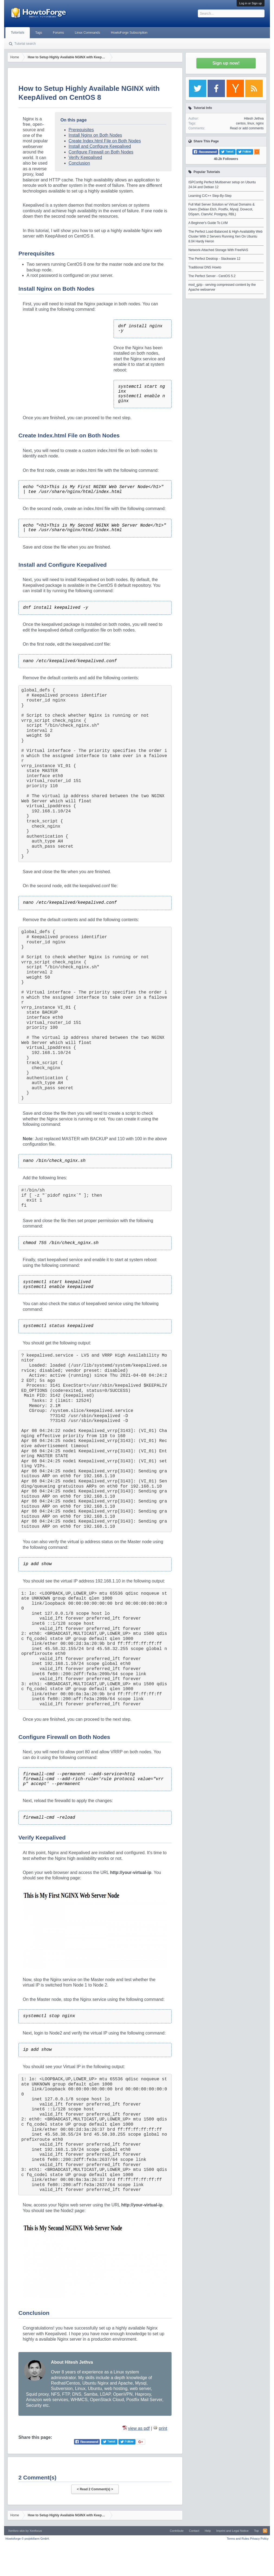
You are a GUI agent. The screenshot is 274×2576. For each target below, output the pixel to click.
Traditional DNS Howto (204, 267)
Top (256, 2530)
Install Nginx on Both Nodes (95, 135)
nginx (260, 123)
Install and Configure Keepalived (100, 146)
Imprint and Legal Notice (232, 2530)
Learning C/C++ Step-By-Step (209, 196)
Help (208, 2530)
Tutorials (17, 32)
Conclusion (79, 163)
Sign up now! (226, 63)
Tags (38, 32)
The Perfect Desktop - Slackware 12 (214, 259)
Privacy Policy (259, 2538)
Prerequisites (81, 129)
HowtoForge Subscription (129, 32)
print (163, 2428)
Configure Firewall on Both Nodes (101, 152)
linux (250, 123)
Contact (194, 2530)
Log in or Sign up (250, 3)
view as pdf (139, 2428)
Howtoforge (27, 2538)
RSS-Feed (265, 2531)
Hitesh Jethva (254, 118)
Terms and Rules (238, 2538)
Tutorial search (25, 44)
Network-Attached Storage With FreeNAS (218, 250)
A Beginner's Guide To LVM (208, 223)
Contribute (177, 2530)
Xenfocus (36, 2530)
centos (241, 123)
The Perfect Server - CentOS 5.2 (212, 276)
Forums (58, 32)
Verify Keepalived (85, 157)
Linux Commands (87, 32)
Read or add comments (247, 128)
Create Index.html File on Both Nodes (105, 141)
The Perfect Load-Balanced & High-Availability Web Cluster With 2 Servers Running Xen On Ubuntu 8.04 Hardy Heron (225, 236)
